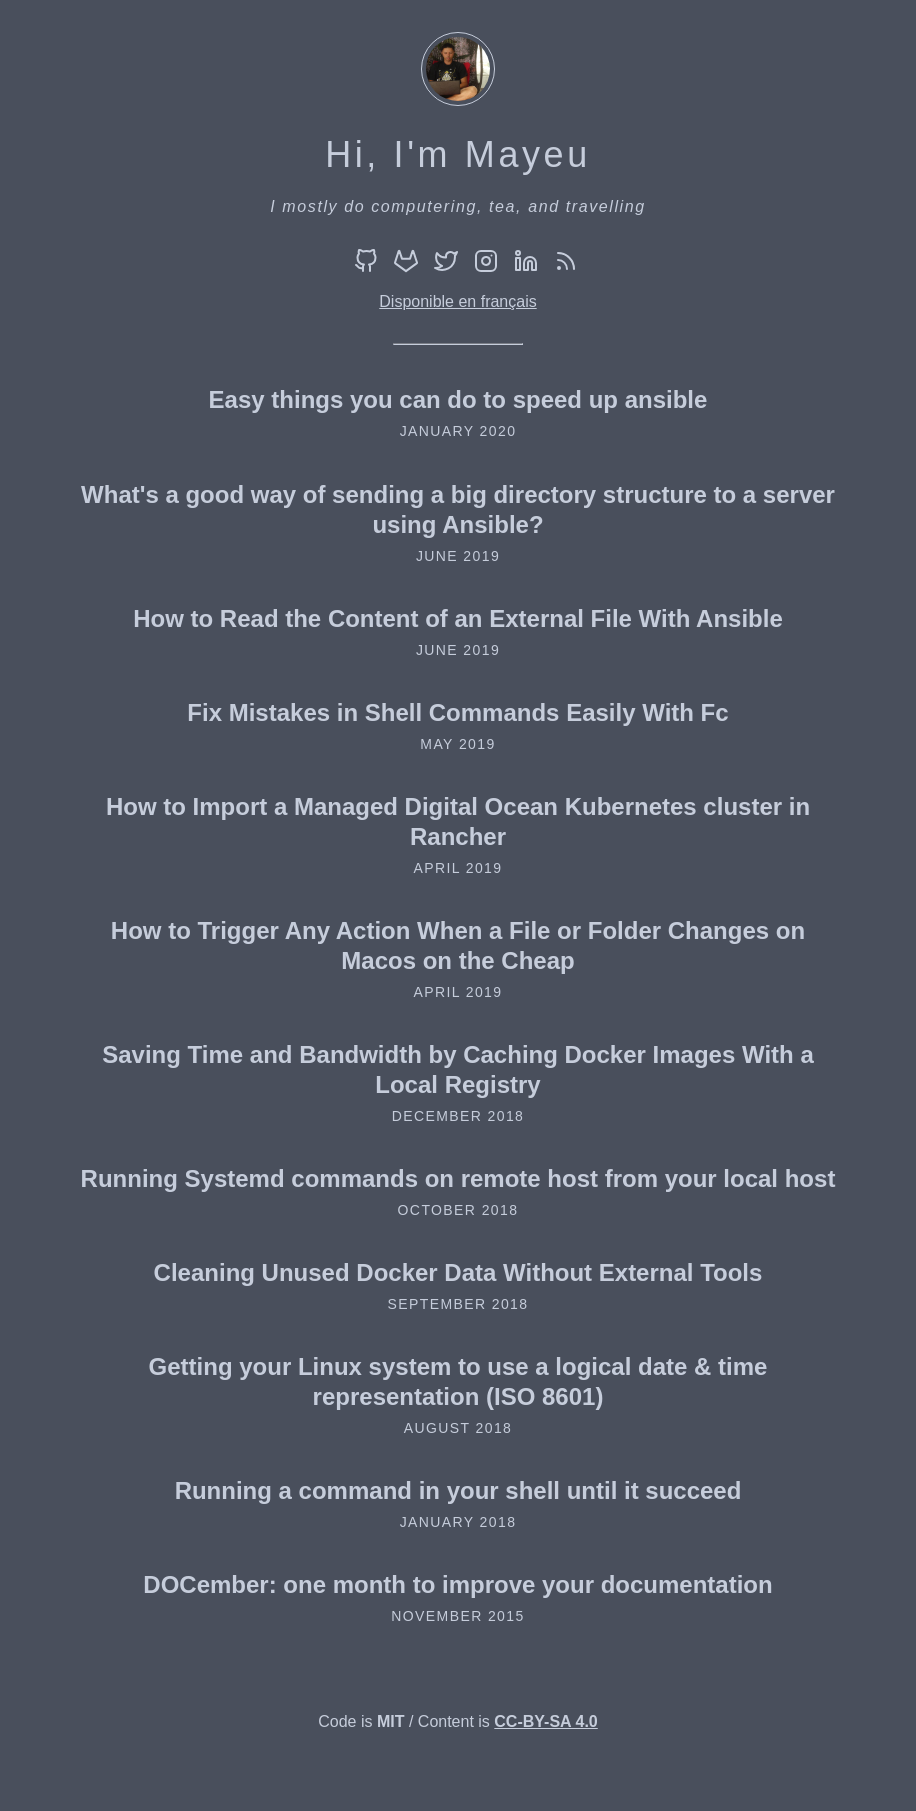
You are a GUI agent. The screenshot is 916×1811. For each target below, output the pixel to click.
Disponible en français (457, 301)
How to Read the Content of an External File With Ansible (458, 618)
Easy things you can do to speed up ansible (458, 399)
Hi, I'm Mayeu (458, 154)
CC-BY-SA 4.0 (545, 1721)
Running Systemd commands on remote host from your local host (458, 1178)
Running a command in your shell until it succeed (458, 1490)
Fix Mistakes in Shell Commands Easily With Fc (457, 712)
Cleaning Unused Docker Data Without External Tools (458, 1272)
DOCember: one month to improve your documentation (457, 1584)
